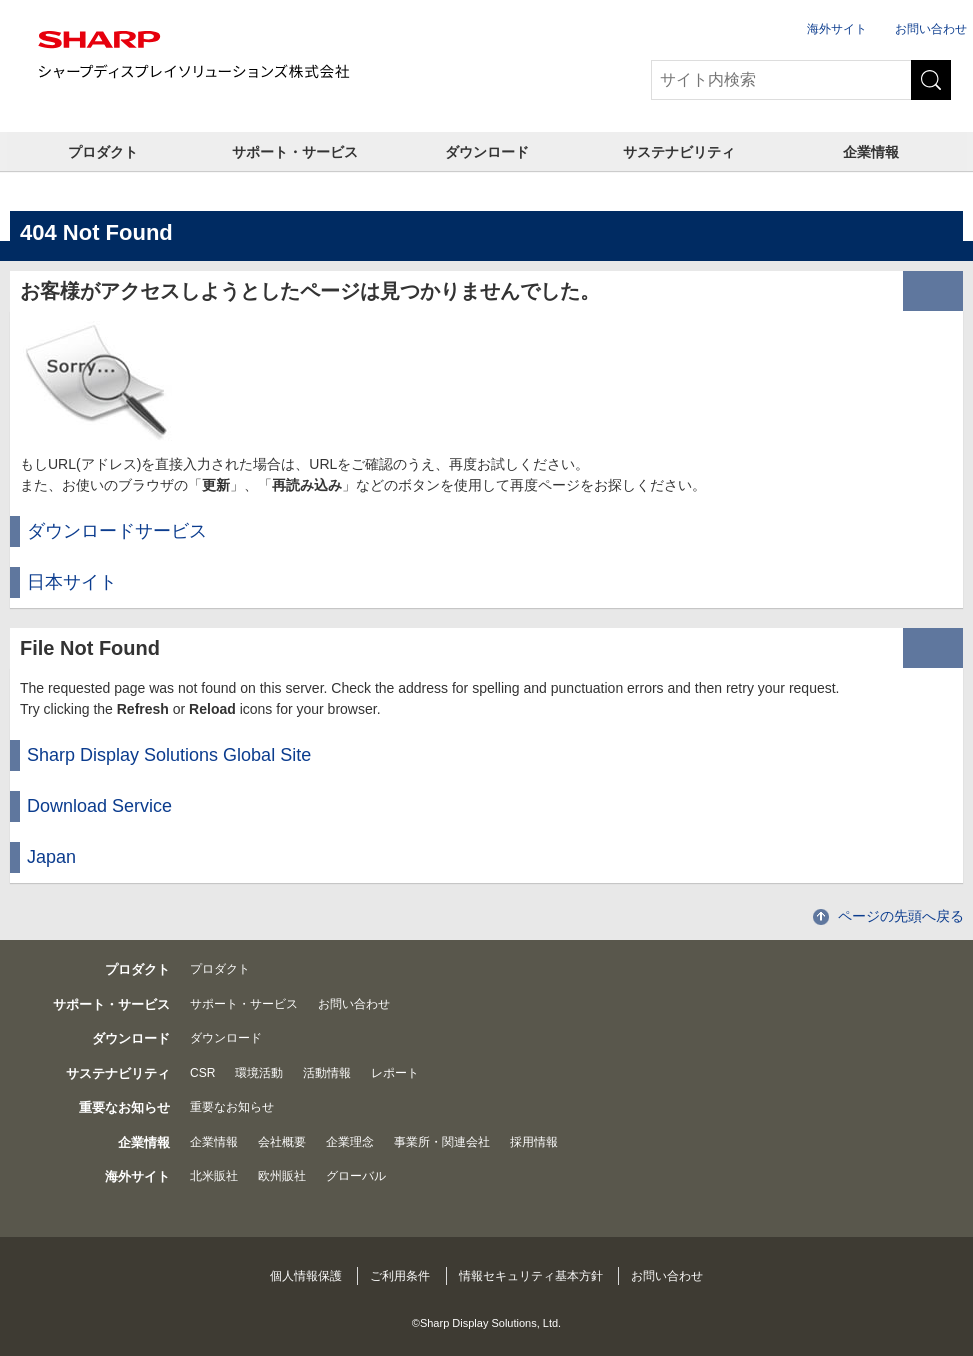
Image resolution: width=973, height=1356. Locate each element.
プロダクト (103, 152)
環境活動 (259, 1073)
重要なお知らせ (232, 1107)
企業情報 (871, 152)
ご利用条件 (400, 1276)
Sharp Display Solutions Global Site (169, 755)
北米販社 (214, 1176)
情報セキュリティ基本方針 (531, 1276)
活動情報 (327, 1073)
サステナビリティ (679, 152)
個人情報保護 (306, 1276)
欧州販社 (282, 1176)
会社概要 (282, 1142)
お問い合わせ (931, 29)
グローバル (356, 1176)
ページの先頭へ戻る (901, 916)
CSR (202, 1073)
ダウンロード (487, 152)
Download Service (99, 806)
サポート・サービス (295, 152)
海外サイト (837, 29)
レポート (395, 1073)
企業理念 (350, 1142)
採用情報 (534, 1142)
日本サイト (72, 582)
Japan (51, 857)
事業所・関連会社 (442, 1142)
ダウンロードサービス (117, 531)
